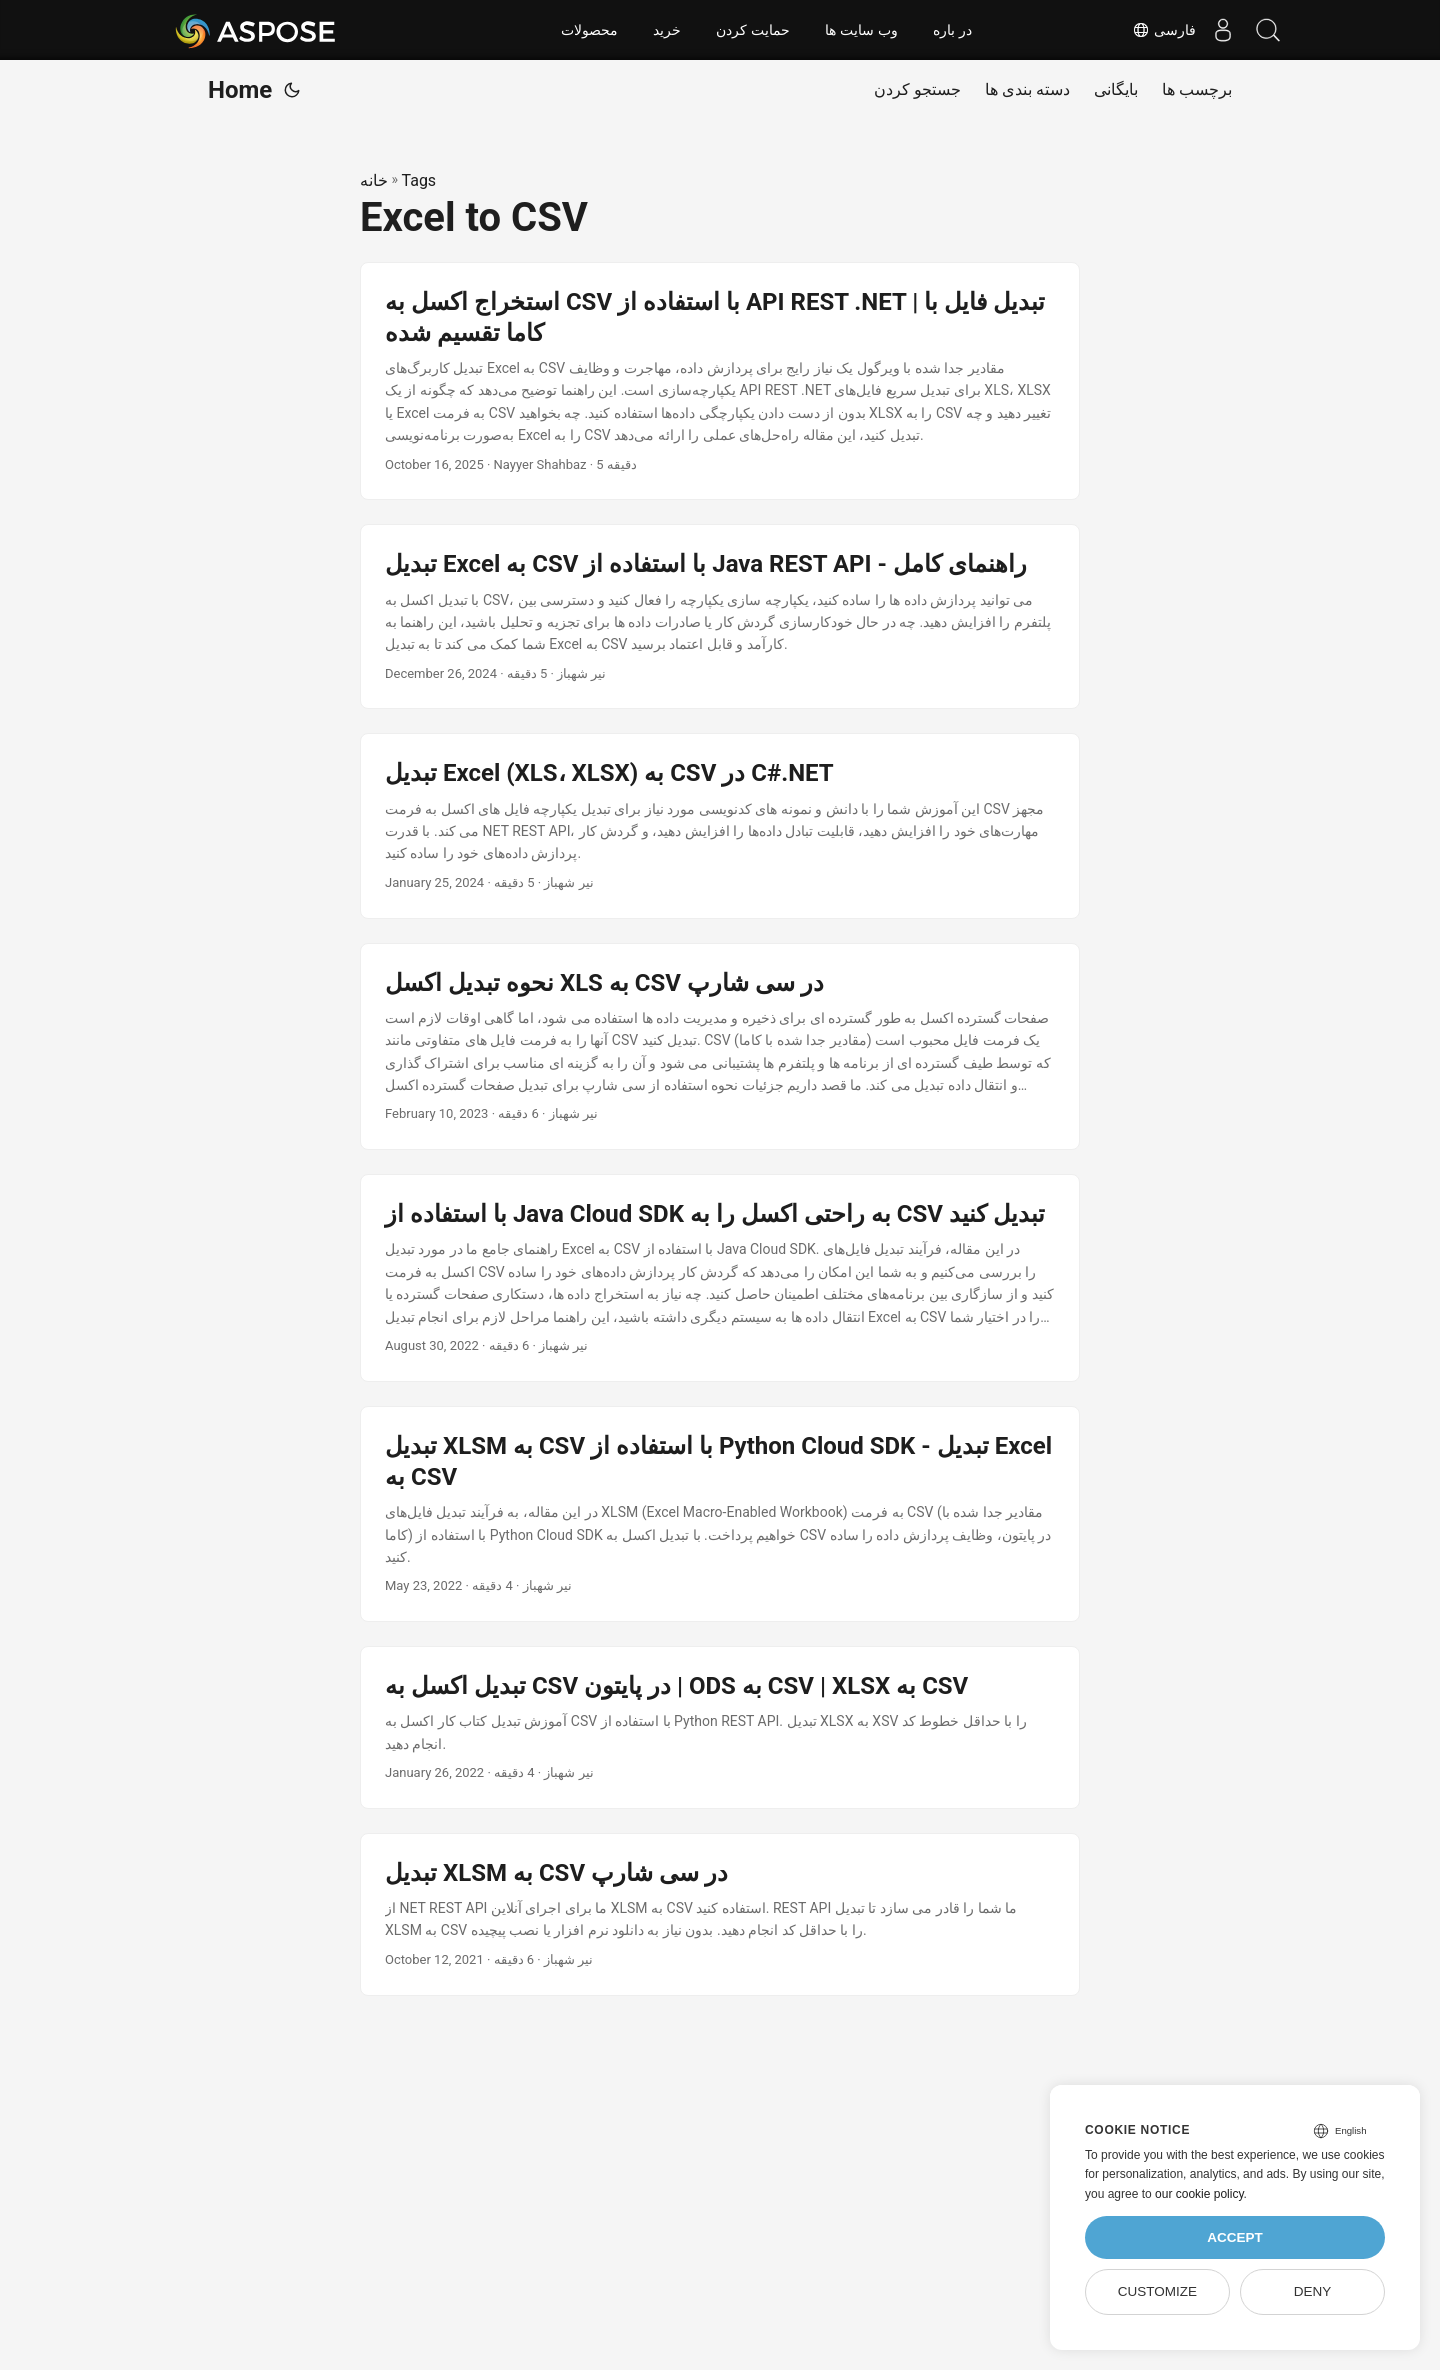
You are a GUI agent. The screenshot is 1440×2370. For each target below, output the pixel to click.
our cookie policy (1199, 2194)
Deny (1313, 2291)
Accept (1235, 2237)
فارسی (1153, 30)
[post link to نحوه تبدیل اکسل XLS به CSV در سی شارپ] (720, 1047)
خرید (667, 30)
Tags (419, 180)
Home (240, 90)
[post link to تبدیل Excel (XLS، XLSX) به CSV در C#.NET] (720, 825)
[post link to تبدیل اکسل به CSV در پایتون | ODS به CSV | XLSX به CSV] (720, 1727)
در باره (952, 30)
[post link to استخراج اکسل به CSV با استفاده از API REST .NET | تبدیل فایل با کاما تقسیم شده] (720, 381)
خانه (374, 180)
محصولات (589, 30)
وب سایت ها (861, 30)
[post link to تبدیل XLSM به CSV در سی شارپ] (720, 1914)
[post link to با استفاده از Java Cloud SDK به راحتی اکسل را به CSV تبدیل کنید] (720, 1278)
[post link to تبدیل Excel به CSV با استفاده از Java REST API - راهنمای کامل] (720, 616)
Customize (1157, 2291)
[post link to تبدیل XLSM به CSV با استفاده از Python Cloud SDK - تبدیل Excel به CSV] (720, 1514)
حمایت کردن (753, 30)
